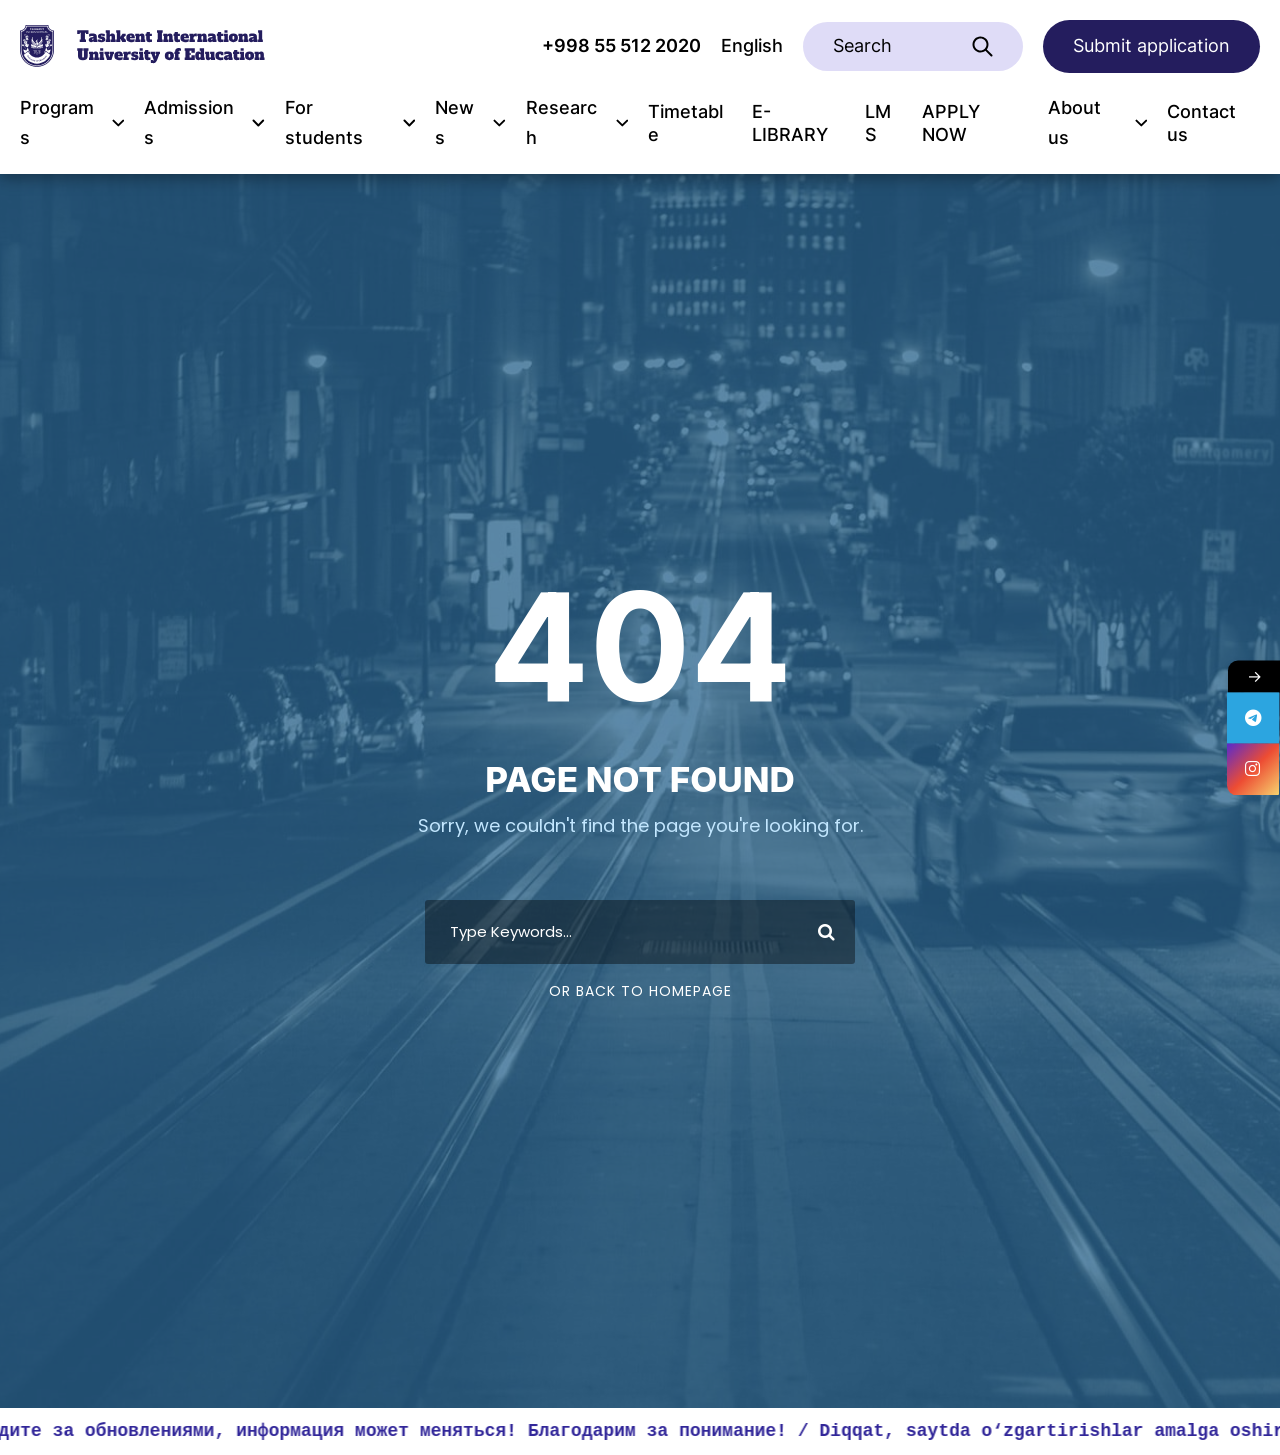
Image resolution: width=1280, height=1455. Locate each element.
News (470, 123)
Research (577, 123)
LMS (878, 123)
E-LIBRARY (790, 123)
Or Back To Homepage (640, 991)
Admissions (204, 123)
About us (1098, 123)
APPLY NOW (951, 123)
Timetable (685, 123)
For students (350, 123)
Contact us (1201, 123)
